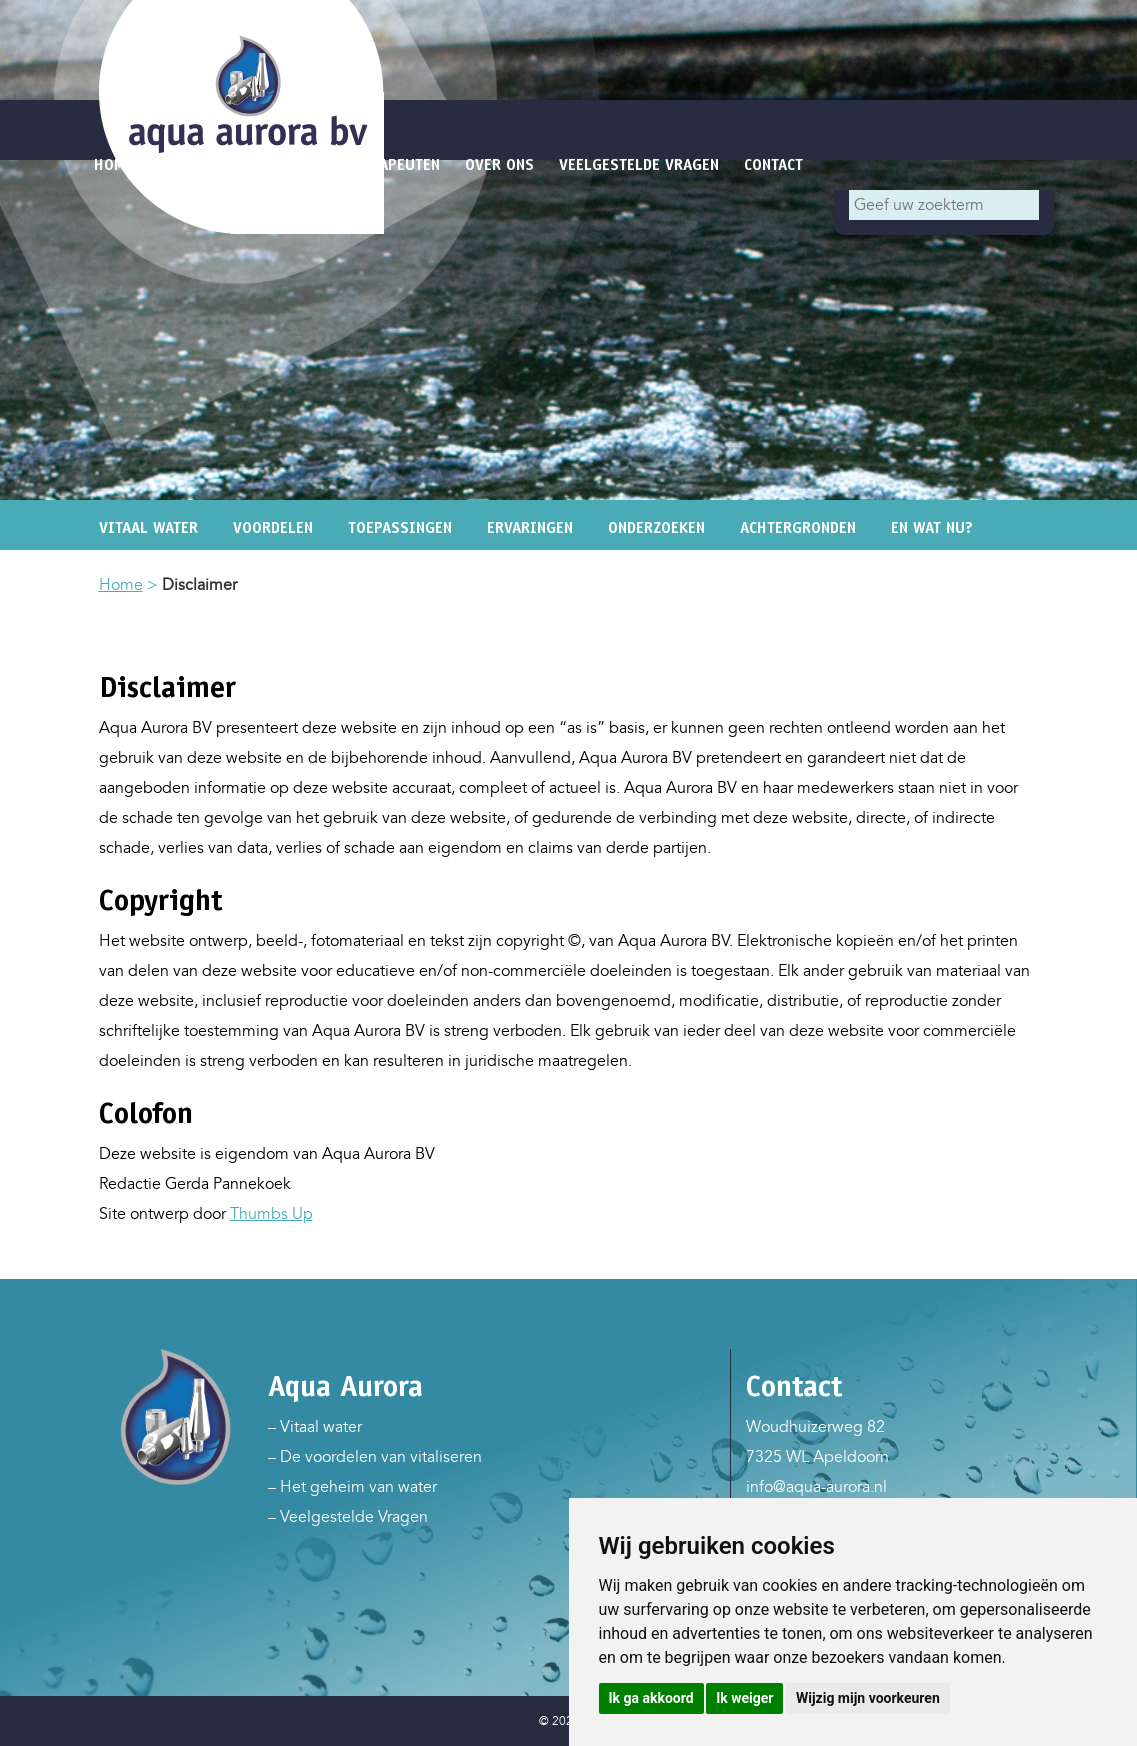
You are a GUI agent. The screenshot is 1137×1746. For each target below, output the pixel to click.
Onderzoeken (656, 527)
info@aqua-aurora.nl (816, 1487)
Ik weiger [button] (744, 1698)
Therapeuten (392, 164)
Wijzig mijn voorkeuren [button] (868, 1698)
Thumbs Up (271, 1214)
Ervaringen (530, 527)
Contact (773, 164)
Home (121, 585)
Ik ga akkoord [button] (651, 1698)
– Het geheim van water (352, 1487)
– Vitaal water (315, 1427)
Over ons (499, 164)
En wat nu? (932, 527)
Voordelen (273, 527)
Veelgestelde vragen (639, 164)
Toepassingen (400, 527)
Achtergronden (798, 527)
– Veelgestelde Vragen (348, 1517)
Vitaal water (148, 527)
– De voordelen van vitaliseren (375, 1457)
